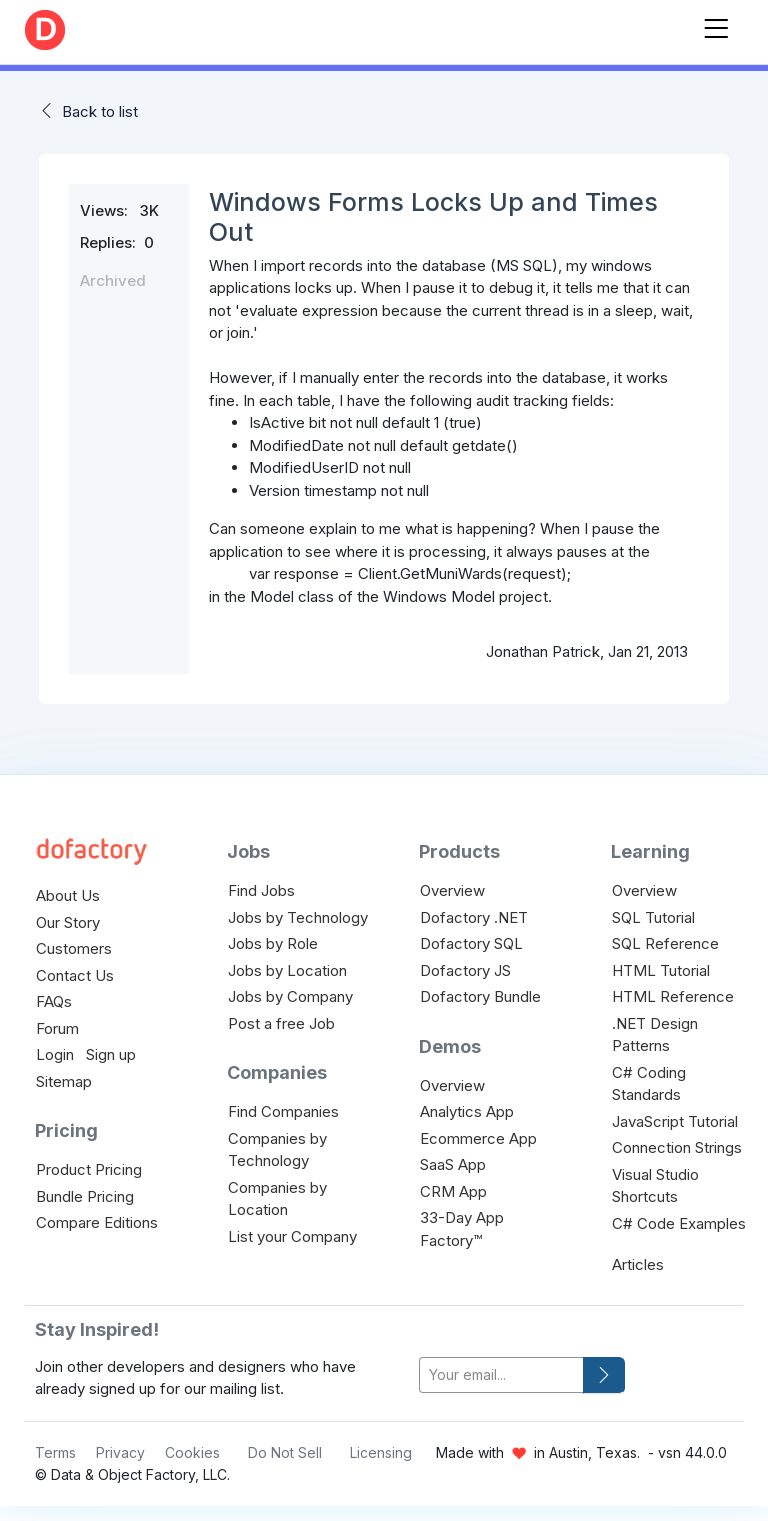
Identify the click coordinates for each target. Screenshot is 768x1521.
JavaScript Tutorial (675, 1121)
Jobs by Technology (298, 917)
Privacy (120, 1452)
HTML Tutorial (661, 970)
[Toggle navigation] (716, 24)
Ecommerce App (478, 1138)
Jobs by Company (290, 996)
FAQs (54, 1001)
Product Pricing (89, 1169)
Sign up (111, 1054)
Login (55, 1054)
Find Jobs (261, 890)
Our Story (68, 922)
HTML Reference (673, 996)
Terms (55, 1452)
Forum (57, 1028)
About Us (68, 895)
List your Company (292, 1236)
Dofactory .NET (474, 917)
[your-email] (501, 1375)
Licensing (381, 1452)
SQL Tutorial (653, 917)
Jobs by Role (273, 943)
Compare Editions (97, 1222)
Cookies (192, 1452)
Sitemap (64, 1081)
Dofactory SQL (471, 943)
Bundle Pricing (85, 1196)
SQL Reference (665, 943)
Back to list (100, 111)
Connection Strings (677, 1147)
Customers (74, 948)
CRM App (453, 1191)
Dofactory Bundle (480, 996)
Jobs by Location (287, 970)
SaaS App (453, 1164)
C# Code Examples (679, 1223)
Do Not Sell (285, 1452)
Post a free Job (281, 1023)
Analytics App (467, 1111)
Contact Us (75, 975)
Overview (452, 890)
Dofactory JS (465, 970)
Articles (638, 1264)
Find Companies (283, 1111)
